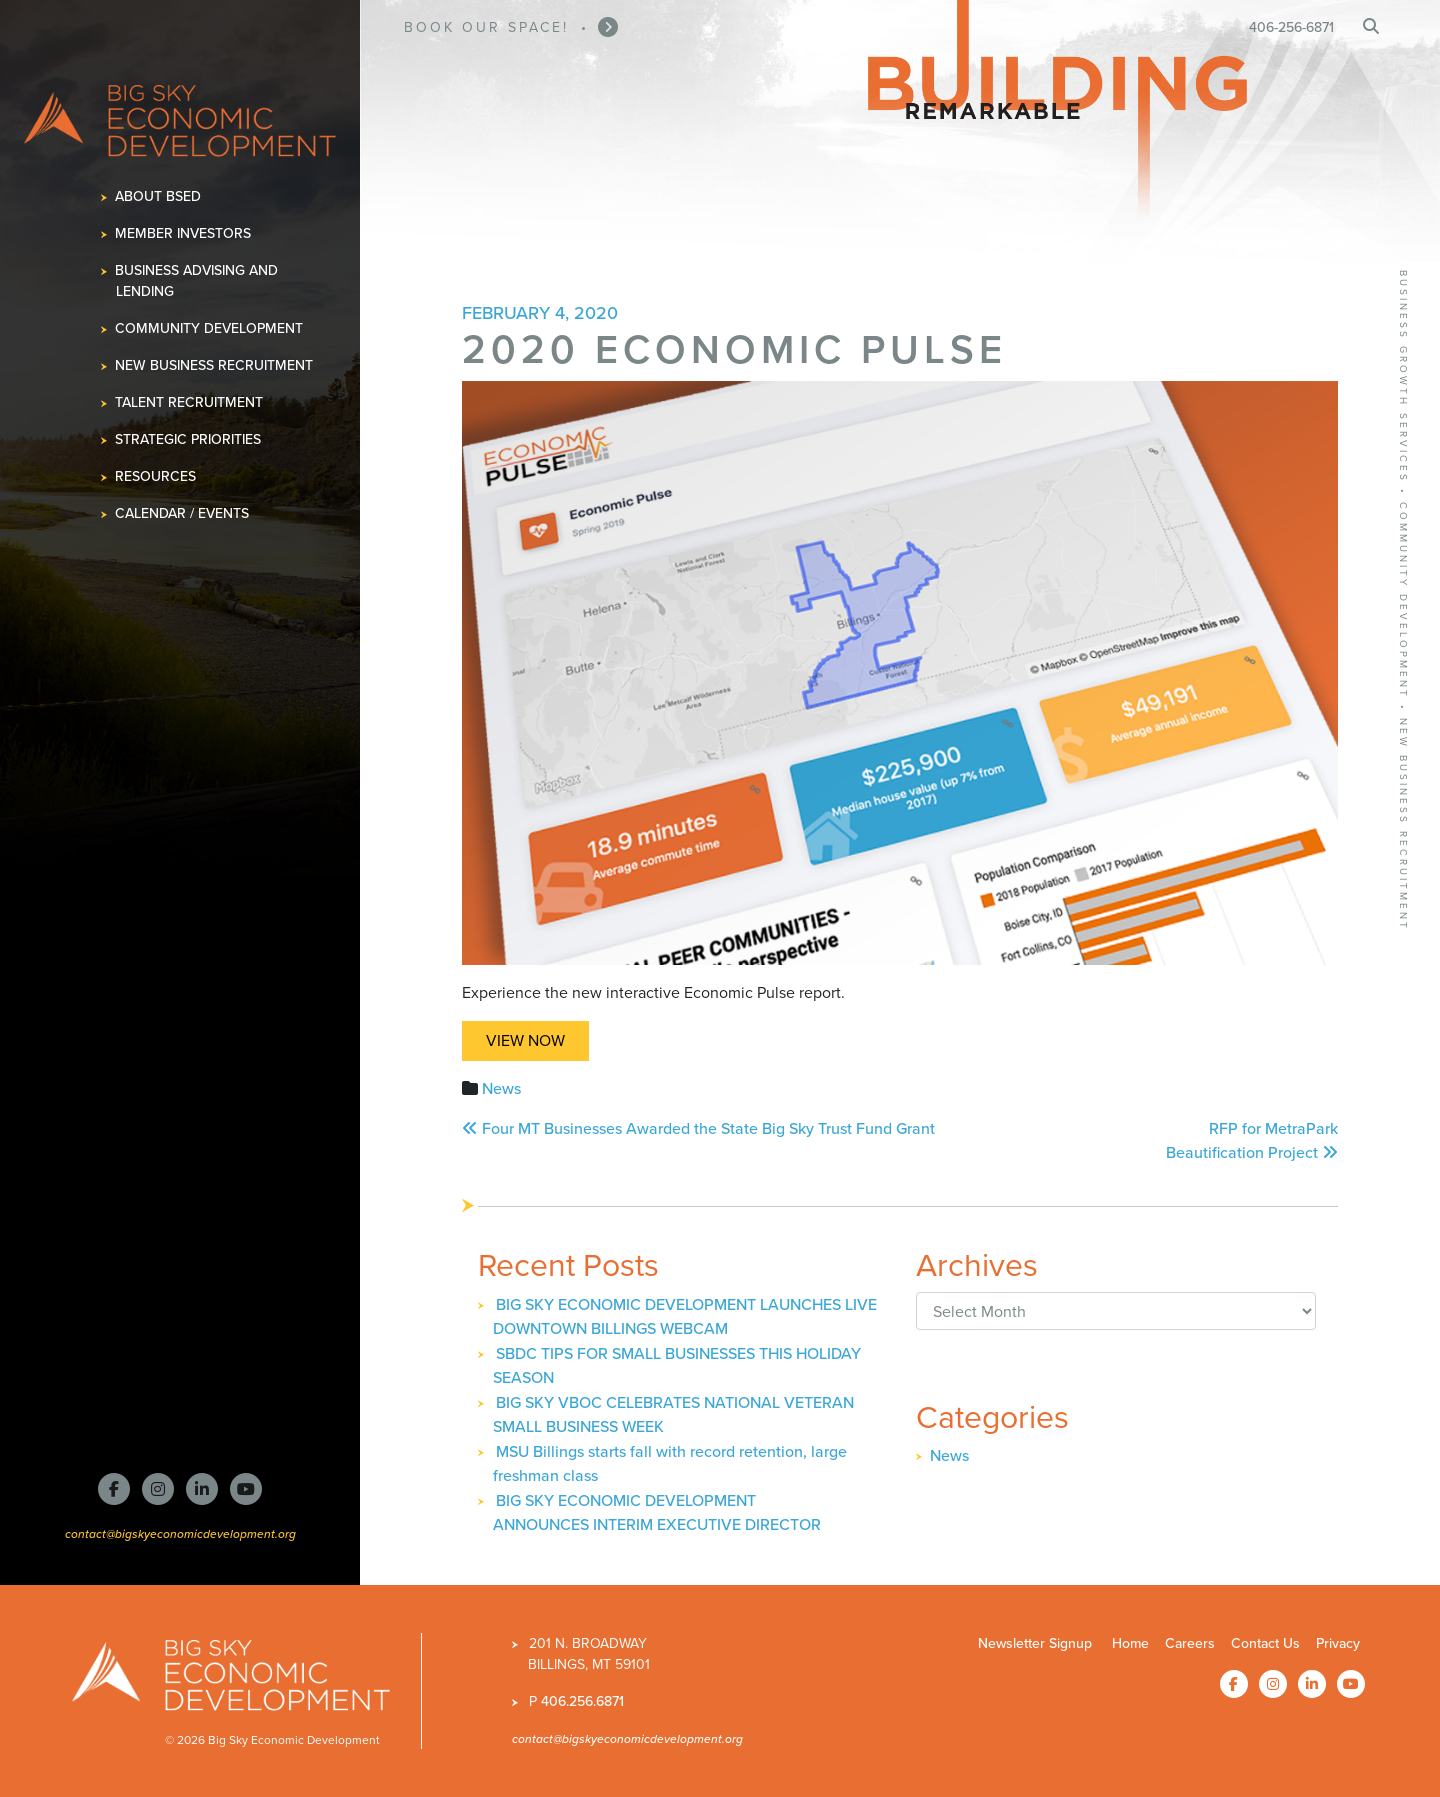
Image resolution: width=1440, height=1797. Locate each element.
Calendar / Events (182, 513)
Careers (1190, 1643)
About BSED (158, 196)
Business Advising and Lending (197, 281)
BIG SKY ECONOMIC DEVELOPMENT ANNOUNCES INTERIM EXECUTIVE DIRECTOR (657, 1512)
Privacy (1338, 1643)
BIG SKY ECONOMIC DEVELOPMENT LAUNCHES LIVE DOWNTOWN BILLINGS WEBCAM (685, 1316)
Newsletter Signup (1035, 1643)
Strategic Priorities (188, 439)
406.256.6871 (582, 1701)
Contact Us (1265, 1643)
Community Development (209, 328)
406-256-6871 (1291, 27)
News (501, 1088)
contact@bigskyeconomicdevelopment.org (180, 1533)
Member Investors (183, 233)
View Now (525, 1040)
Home (1130, 1643)
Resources (156, 476)
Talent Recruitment (189, 402)
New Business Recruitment (214, 365)
